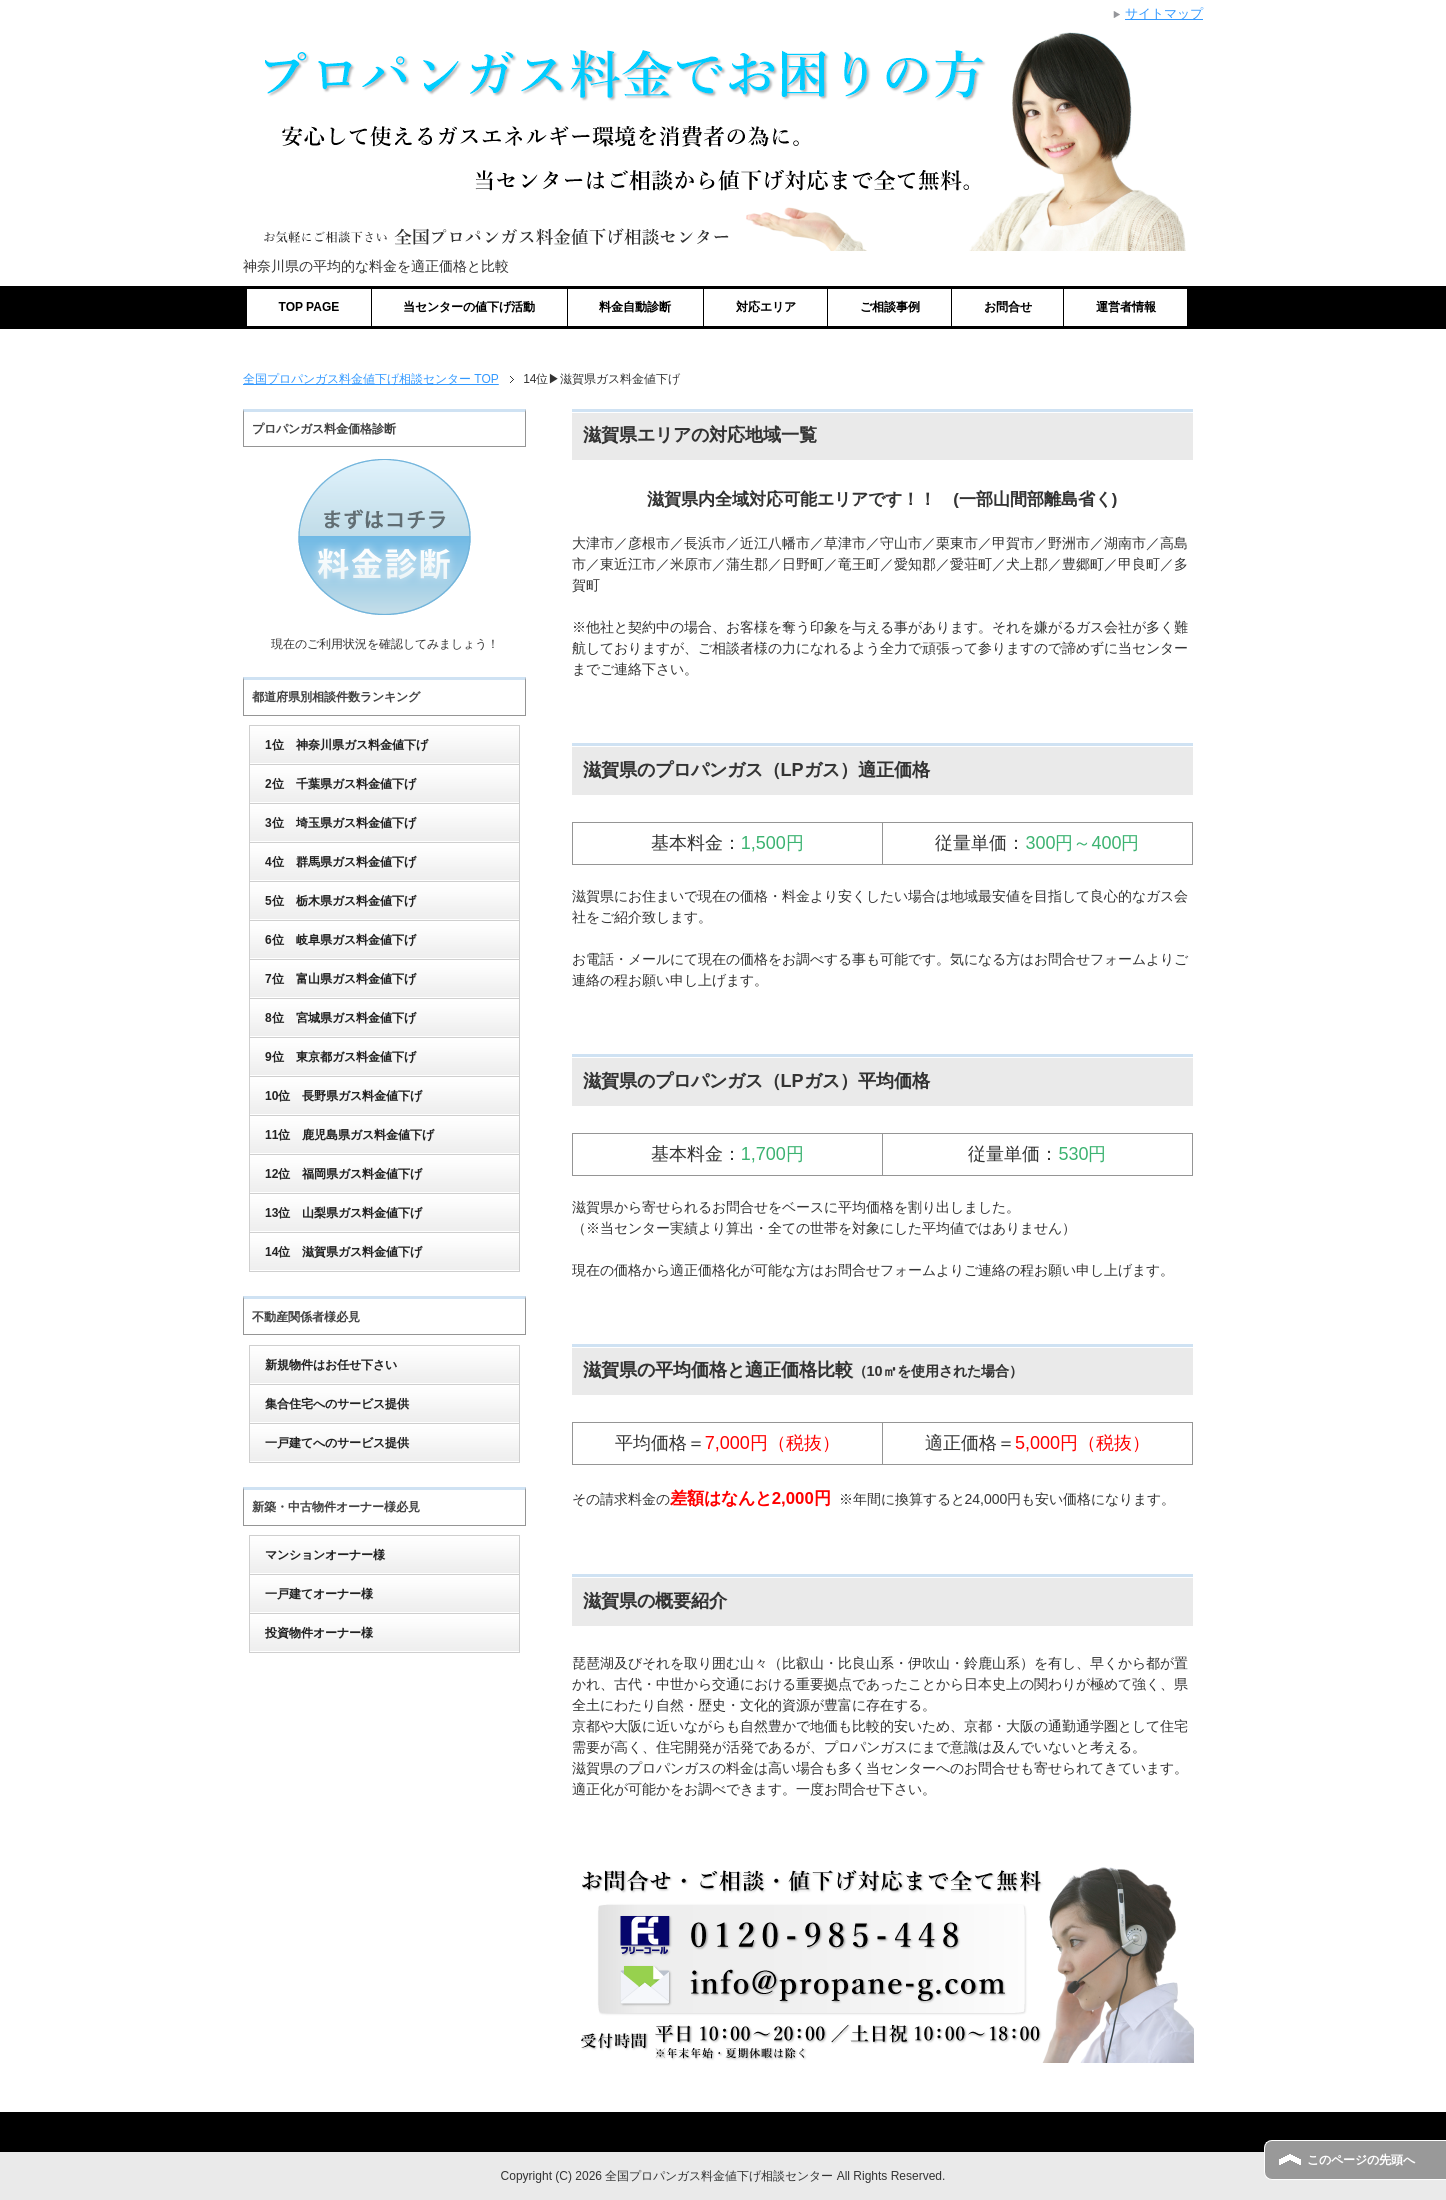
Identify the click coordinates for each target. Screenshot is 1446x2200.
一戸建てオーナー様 (319, 1594)
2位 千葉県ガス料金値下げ (340, 784)
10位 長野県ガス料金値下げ (343, 1096)
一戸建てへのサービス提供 (337, 1443)
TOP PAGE (309, 307)
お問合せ (1008, 307)
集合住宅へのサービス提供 (337, 1404)
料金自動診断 (635, 307)
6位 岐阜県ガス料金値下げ (340, 940)
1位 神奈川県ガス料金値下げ (346, 745)
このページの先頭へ (1361, 2160)
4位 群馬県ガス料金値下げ (340, 862)
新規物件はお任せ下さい (331, 1365)
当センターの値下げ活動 (469, 307)
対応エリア (766, 307)
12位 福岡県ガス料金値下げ (343, 1174)
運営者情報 (1126, 307)
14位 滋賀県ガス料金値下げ (343, 1252)
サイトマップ (1164, 14)
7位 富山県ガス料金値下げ (340, 979)
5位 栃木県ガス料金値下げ (340, 901)
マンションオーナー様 (325, 1555)
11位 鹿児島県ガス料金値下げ (349, 1135)
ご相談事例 (890, 307)
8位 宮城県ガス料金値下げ (340, 1018)
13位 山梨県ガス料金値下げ (343, 1213)
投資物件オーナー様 (319, 1633)
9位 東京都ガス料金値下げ (340, 1057)
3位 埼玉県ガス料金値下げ (340, 823)
